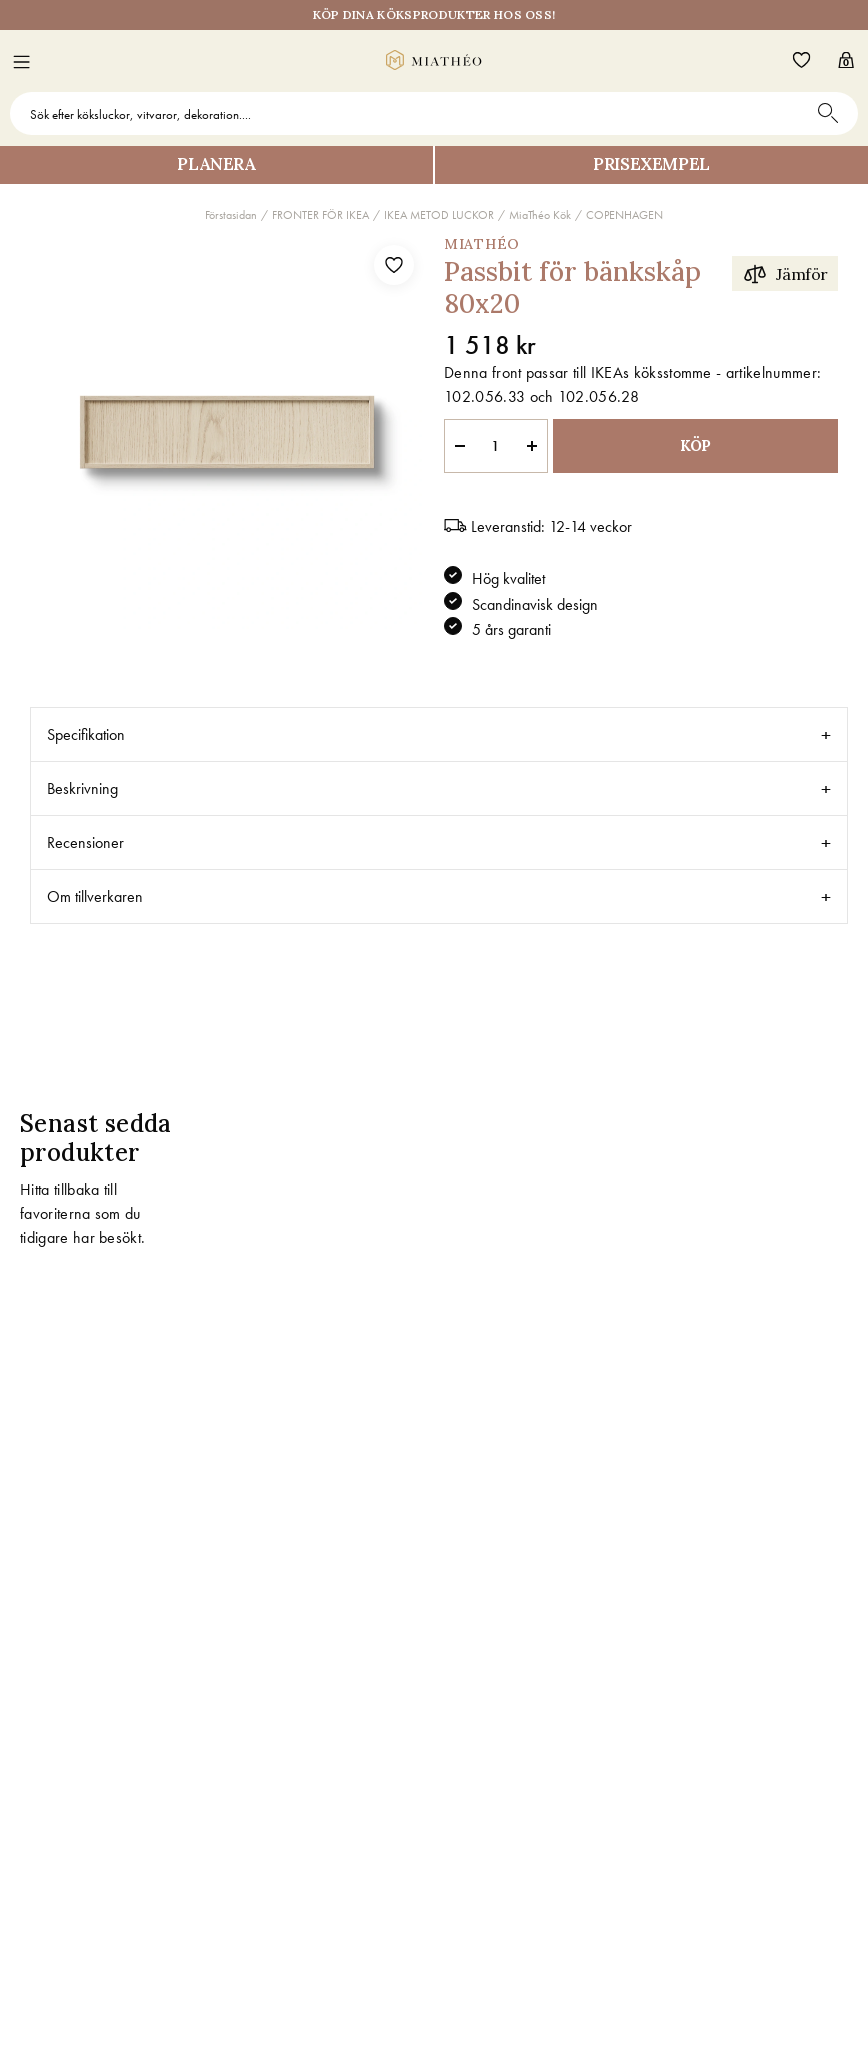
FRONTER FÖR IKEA (320, 215)
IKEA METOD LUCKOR (439, 215)
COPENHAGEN (624, 215)
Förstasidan (231, 215)
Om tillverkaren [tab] (95, 896)
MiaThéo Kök (540, 215)
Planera (216, 164)
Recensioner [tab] (85, 842)
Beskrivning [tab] (82, 788)
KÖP (695, 445)
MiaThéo (482, 244)
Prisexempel (651, 164)
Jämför (785, 273)
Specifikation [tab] (86, 734)
